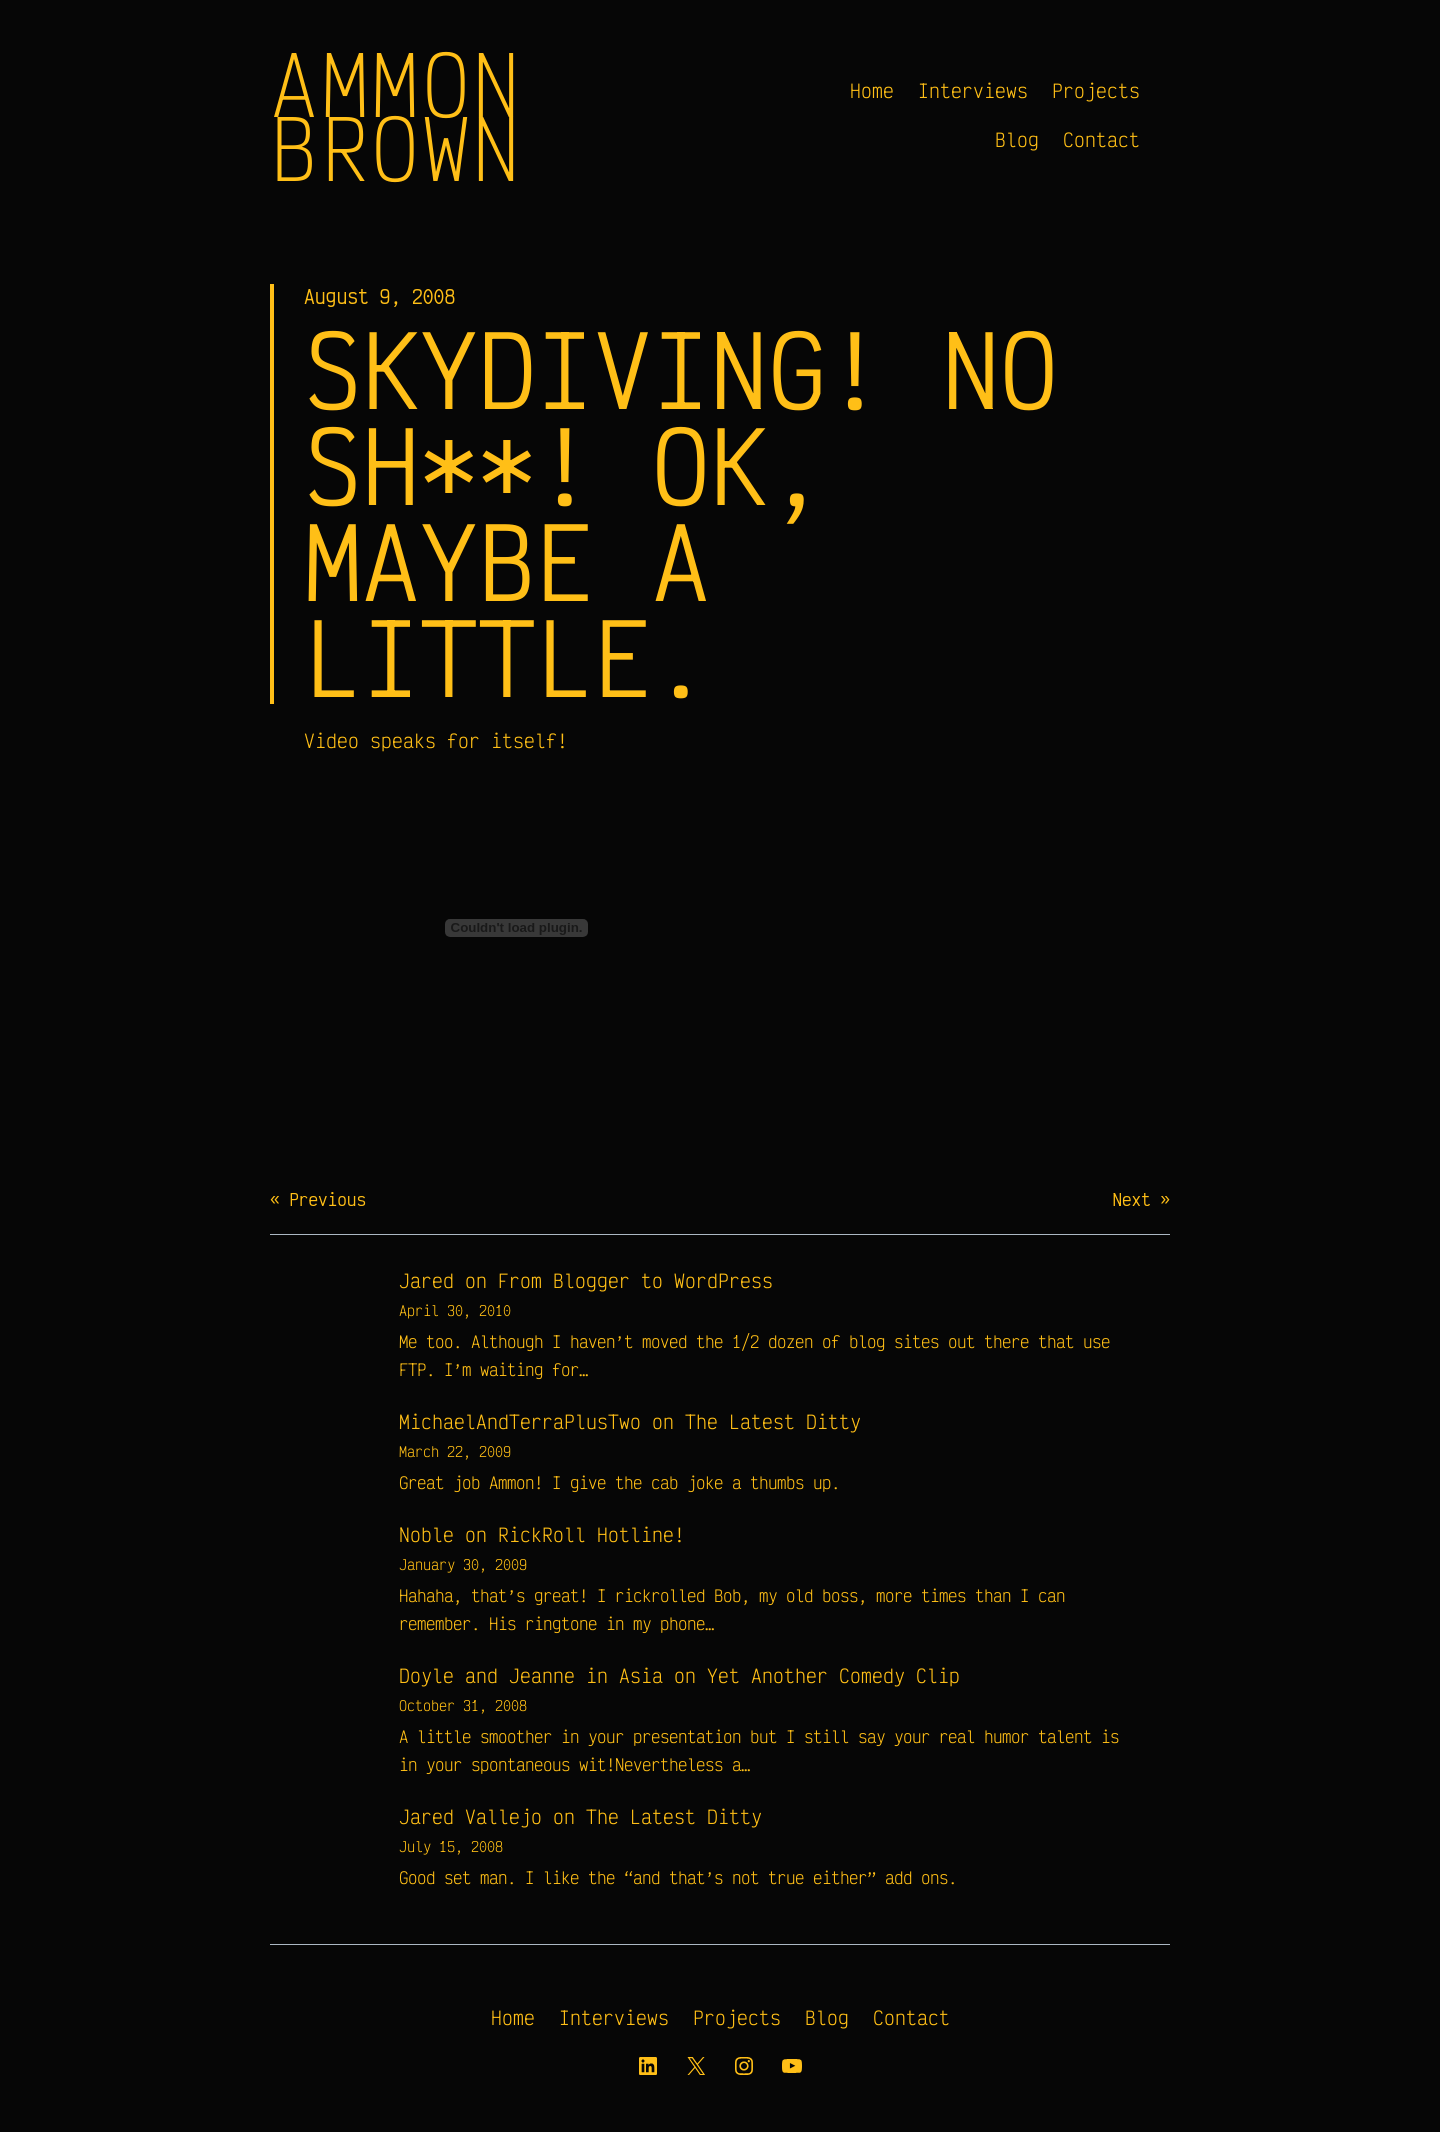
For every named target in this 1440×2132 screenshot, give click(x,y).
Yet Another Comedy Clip (833, 1675)
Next (1131, 1199)
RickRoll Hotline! (591, 1534)
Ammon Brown (396, 115)
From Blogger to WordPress (635, 1280)
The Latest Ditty (773, 1421)
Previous (327, 1199)
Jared (426, 1280)
